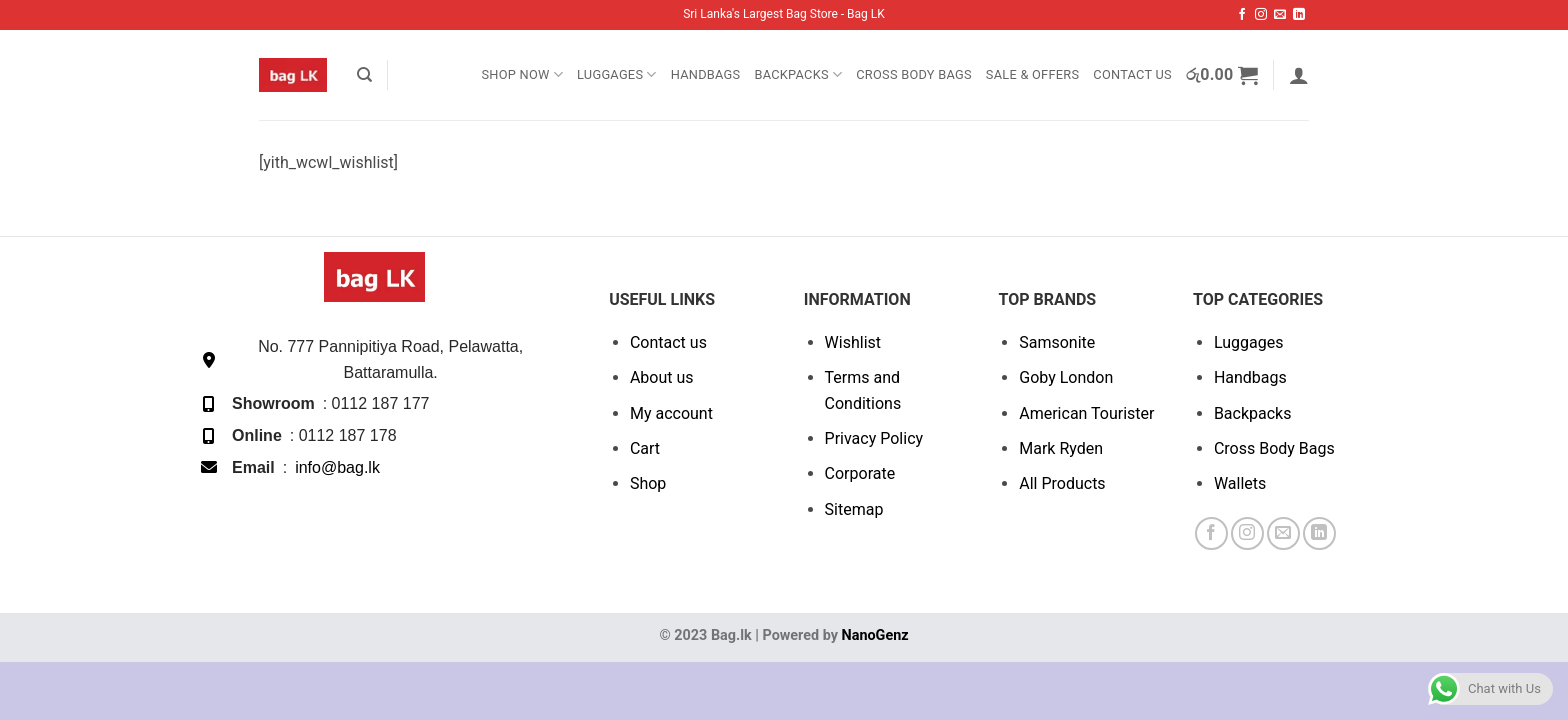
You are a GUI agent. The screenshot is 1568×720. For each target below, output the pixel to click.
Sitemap (854, 509)
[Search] (364, 75)
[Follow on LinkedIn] (1299, 15)
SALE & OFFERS (1032, 74)
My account (671, 413)
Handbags (706, 74)
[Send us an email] (1280, 15)
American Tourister (1086, 413)
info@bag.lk (337, 467)
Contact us (668, 342)
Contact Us (1132, 74)
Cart (645, 448)
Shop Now (522, 74)
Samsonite (1057, 342)
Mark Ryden (1061, 448)
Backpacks (798, 74)
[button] (1222, 75)
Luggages (617, 74)
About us (662, 377)
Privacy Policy (874, 438)
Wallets (1240, 483)
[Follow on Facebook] (1242, 15)
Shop (648, 483)
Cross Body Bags (914, 74)
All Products (1062, 483)
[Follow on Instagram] (1261, 15)
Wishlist (853, 342)
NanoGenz (875, 635)
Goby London (1066, 377)
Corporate (860, 473)
